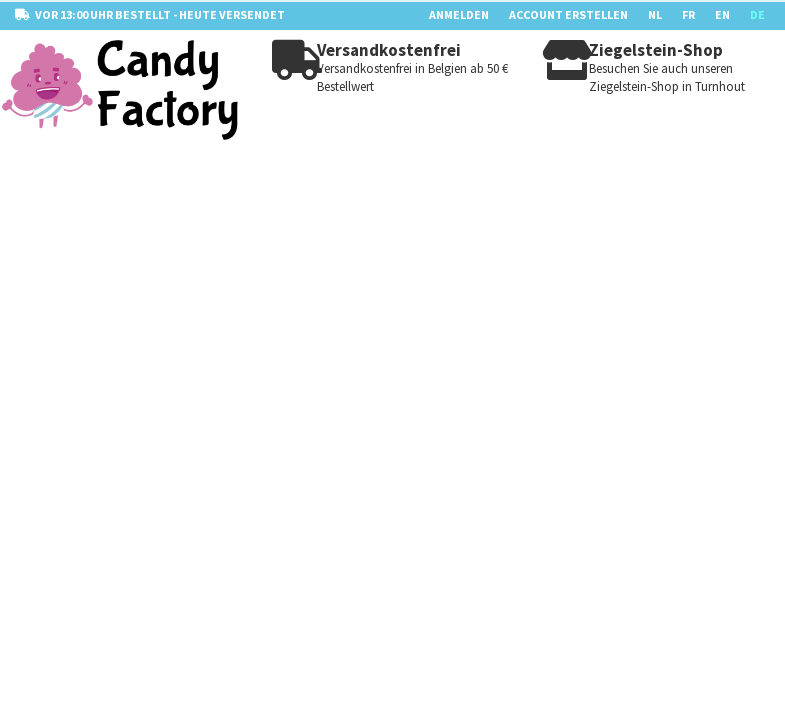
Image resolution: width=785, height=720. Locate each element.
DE (757, 14)
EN (722, 14)
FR (688, 14)
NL (655, 14)
